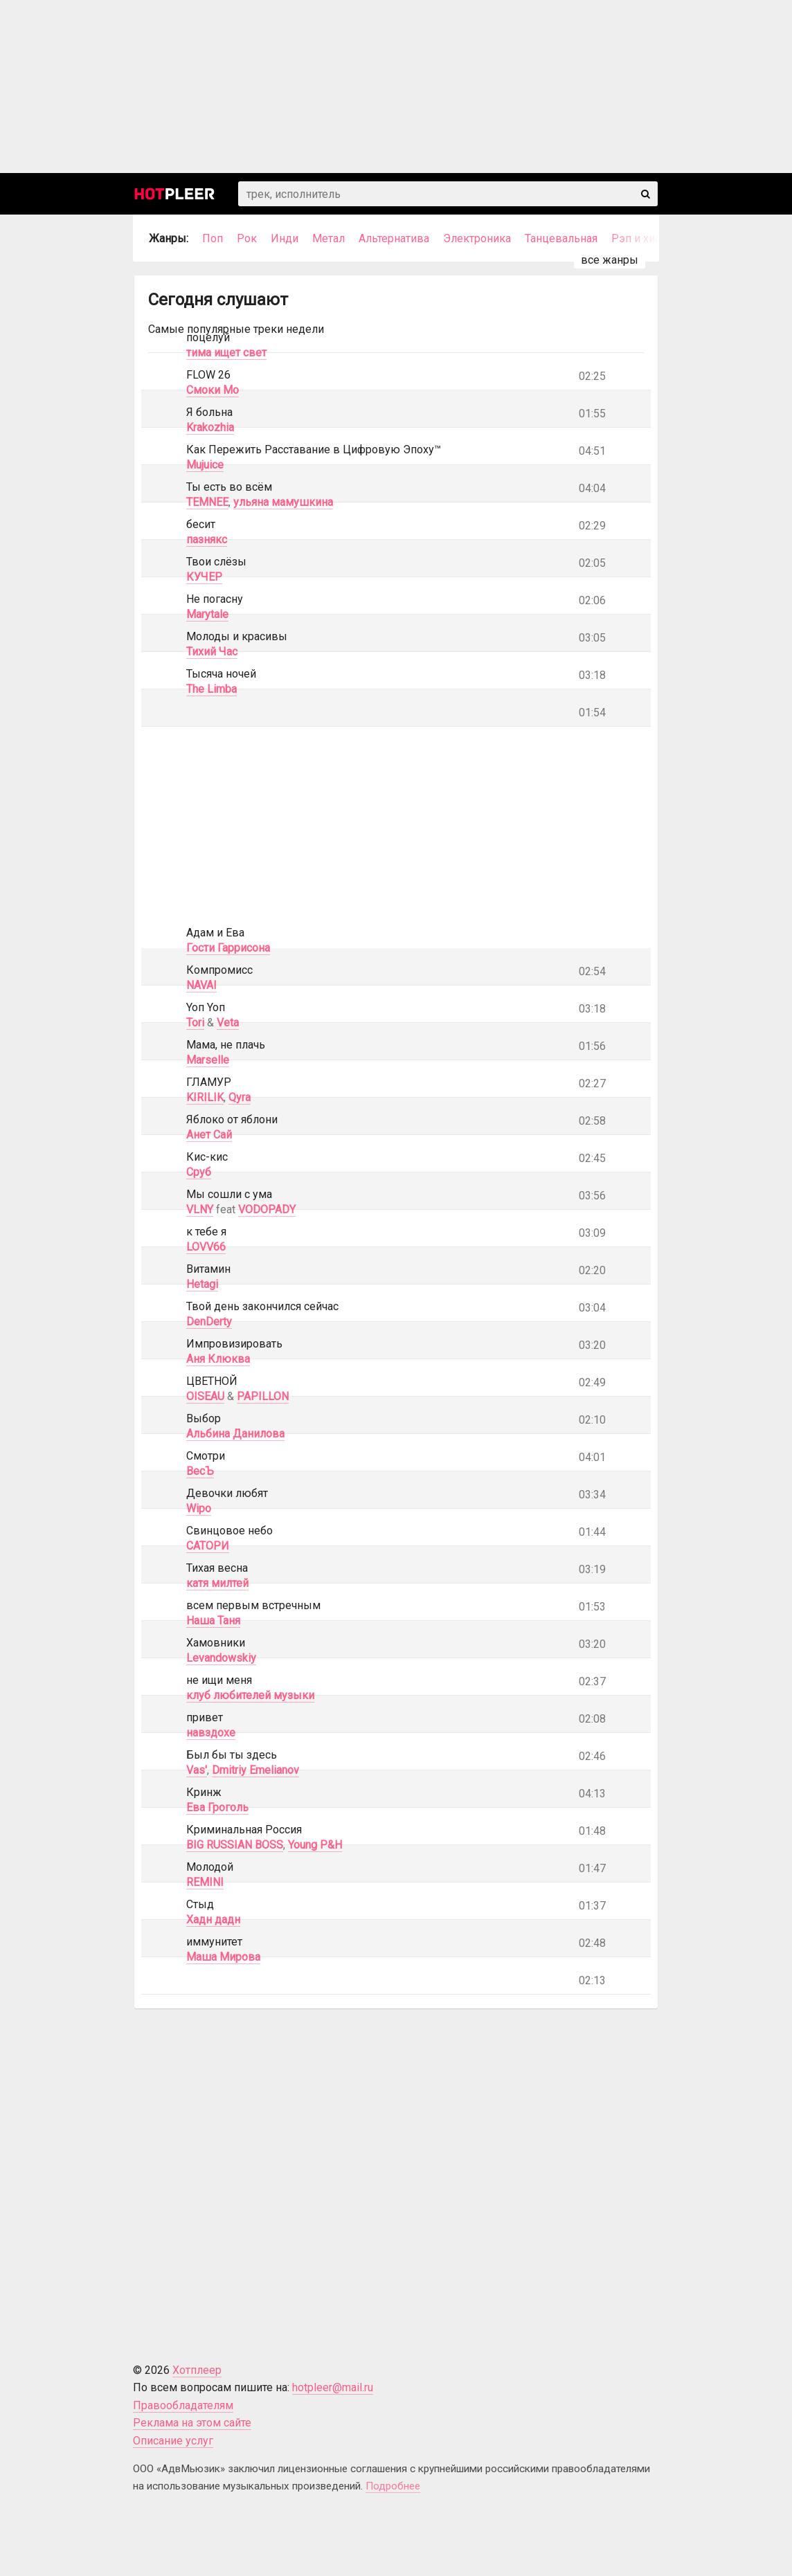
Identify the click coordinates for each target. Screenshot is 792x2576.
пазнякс (206, 539)
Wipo (198, 1508)
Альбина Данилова (235, 1433)
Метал (328, 238)
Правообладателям (183, 2405)
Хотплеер (197, 2370)
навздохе (210, 1732)
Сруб (198, 1172)
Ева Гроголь (217, 1807)
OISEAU (205, 1396)
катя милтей (217, 1583)
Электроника (477, 238)
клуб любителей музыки (250, 1695)
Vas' (196, 1770)
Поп (212, 238)
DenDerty (209, 1321)
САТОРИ (207, 1545)
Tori (195, 1022)
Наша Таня (213, 1620)
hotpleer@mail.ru (332, 2387)
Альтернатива (394, 238)
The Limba (211, 689)
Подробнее (393, 2486)
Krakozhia (210, 427)
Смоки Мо (212, 390)
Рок (247, 238)
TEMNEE (207, 502)
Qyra (239, 1097)
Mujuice (205, 464)
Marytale (207, 614)
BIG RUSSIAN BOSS (234, 1844)
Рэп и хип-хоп (647, 238)
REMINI (205, 1882)
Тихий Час (211, 651)
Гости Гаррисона (228, 947)
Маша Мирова (223, 1956)
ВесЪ (200, 1471)
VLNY (199, 1209)
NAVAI (201, 985)
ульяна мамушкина (283, 502)
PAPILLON (263, 1396)
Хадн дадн (213, 1919)
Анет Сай (209, 1134)
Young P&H (315, 1844)
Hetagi (202, 1284)
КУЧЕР (204, 576)
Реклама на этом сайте (192, 2422)
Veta (228, 1022)
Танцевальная (561, 238)
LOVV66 (206, 1246)
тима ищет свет (226, 352)
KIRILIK (205, 1097)
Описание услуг (173, 2440)
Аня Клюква (218, 1359)
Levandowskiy (221, 1658)
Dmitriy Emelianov (255, 1770)
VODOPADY (267, 1209)
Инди (284, 238)
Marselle (207, 1060)
